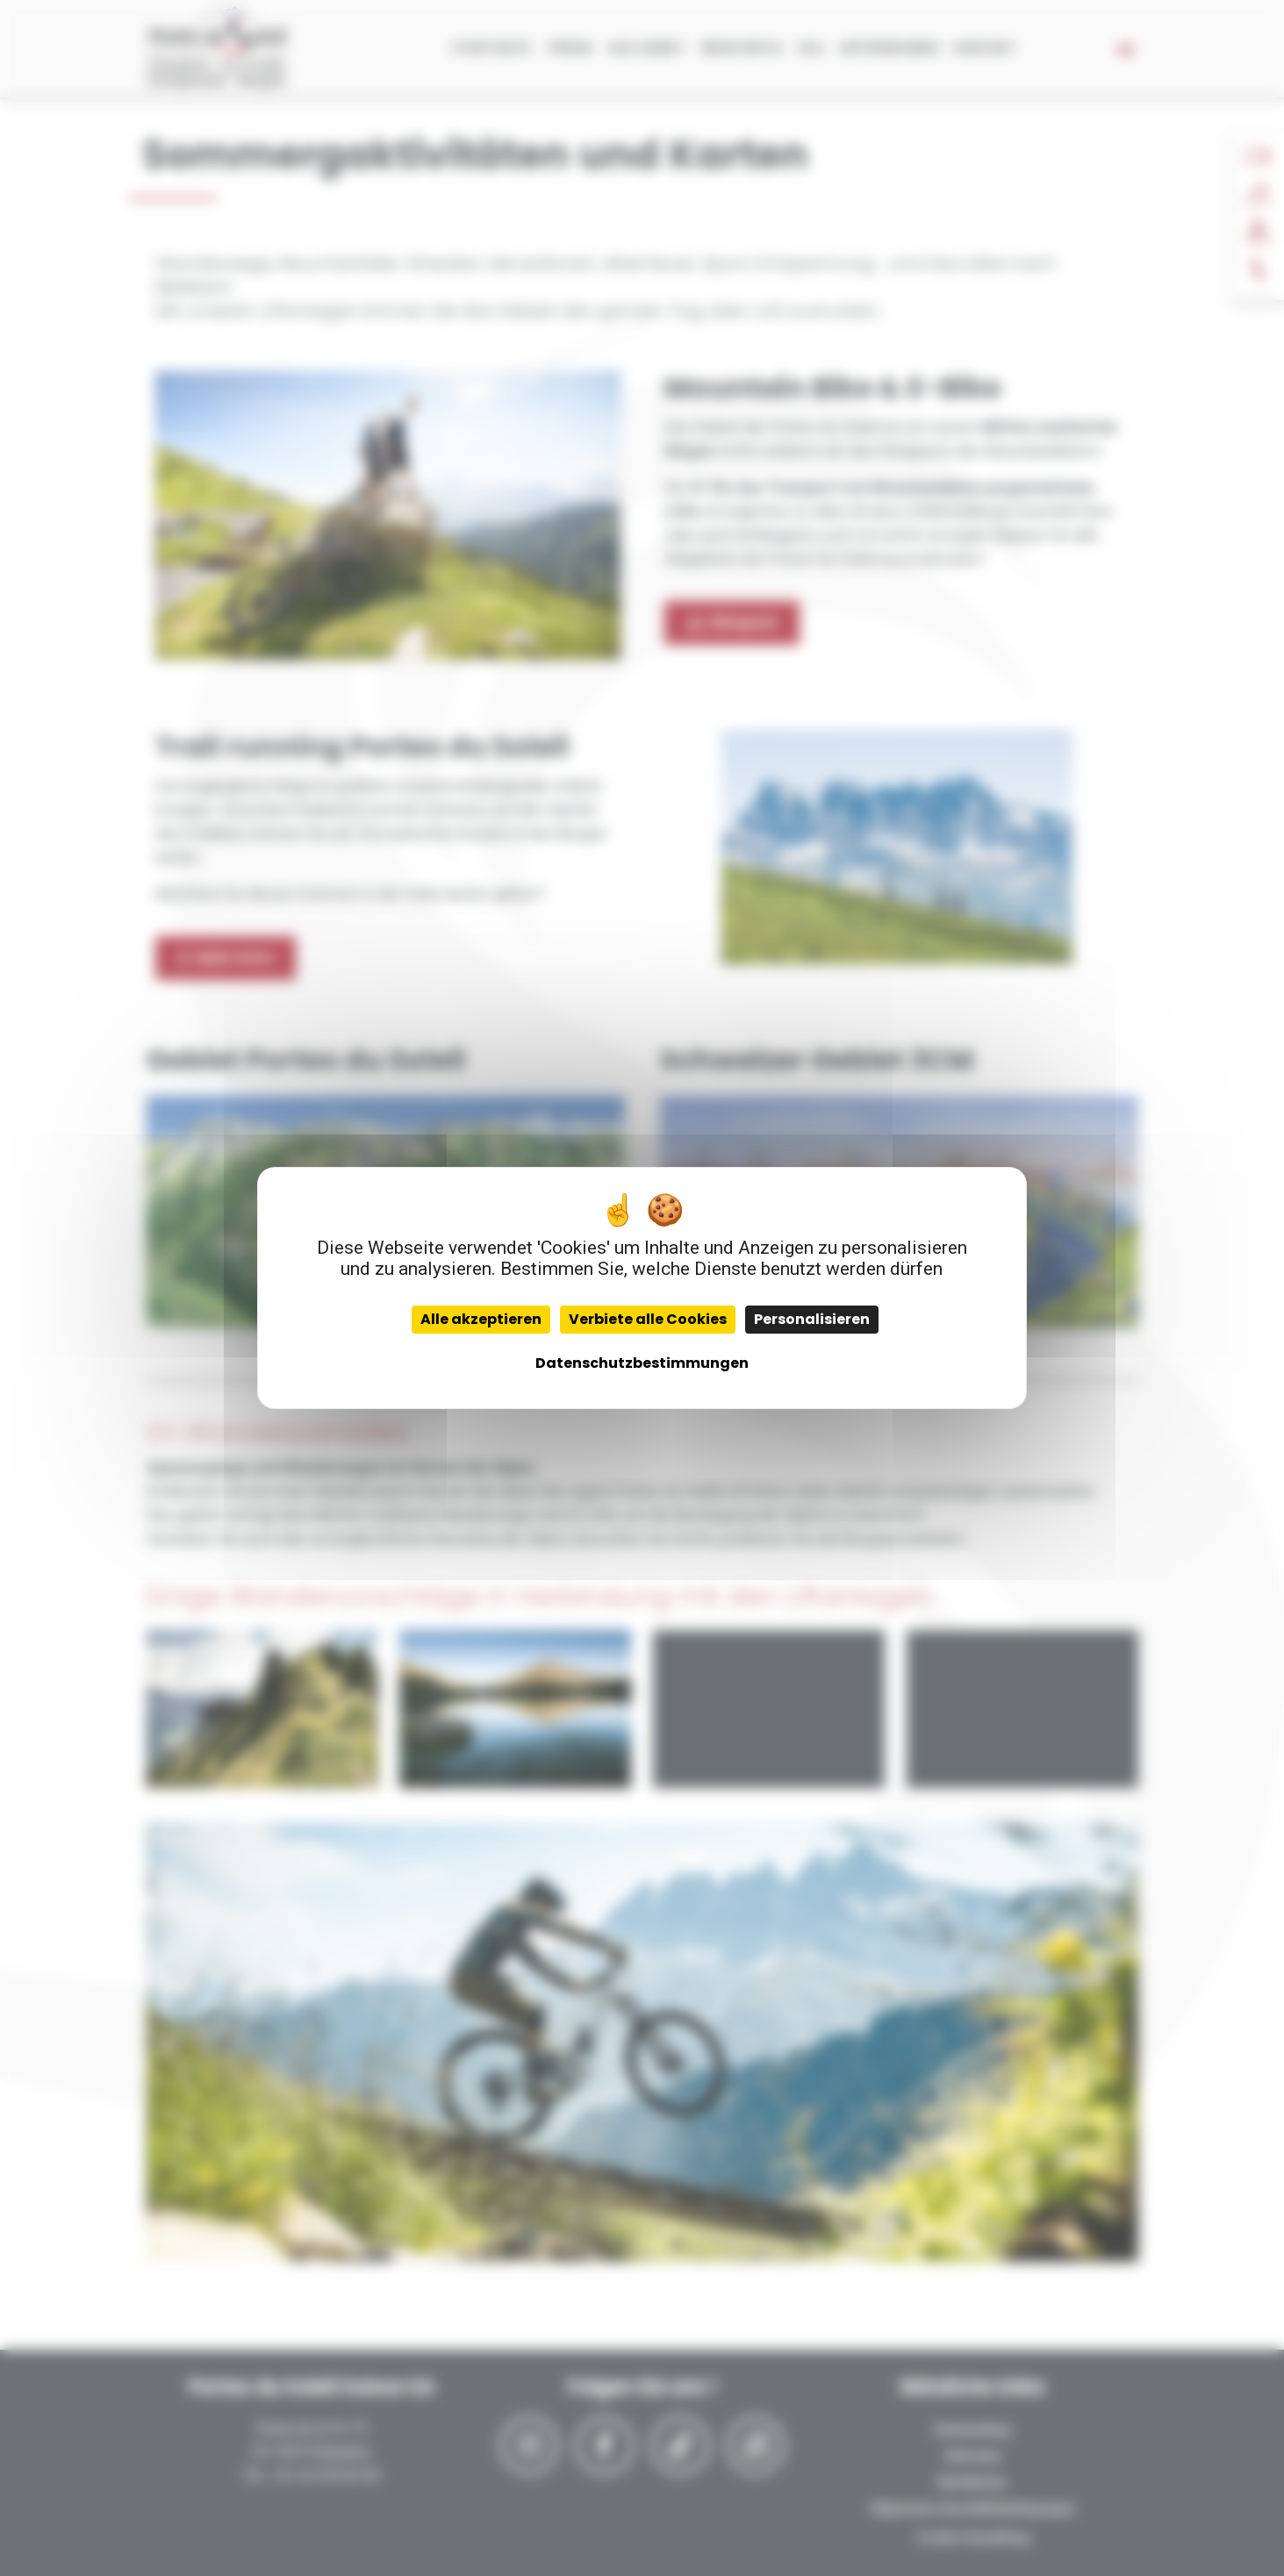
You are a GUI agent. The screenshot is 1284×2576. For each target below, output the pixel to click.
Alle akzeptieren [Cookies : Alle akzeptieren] (481, 1319)
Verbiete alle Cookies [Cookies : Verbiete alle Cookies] (648, 1319)
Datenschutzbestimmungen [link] (642, 1363)
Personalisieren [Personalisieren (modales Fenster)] (812, 1319)
